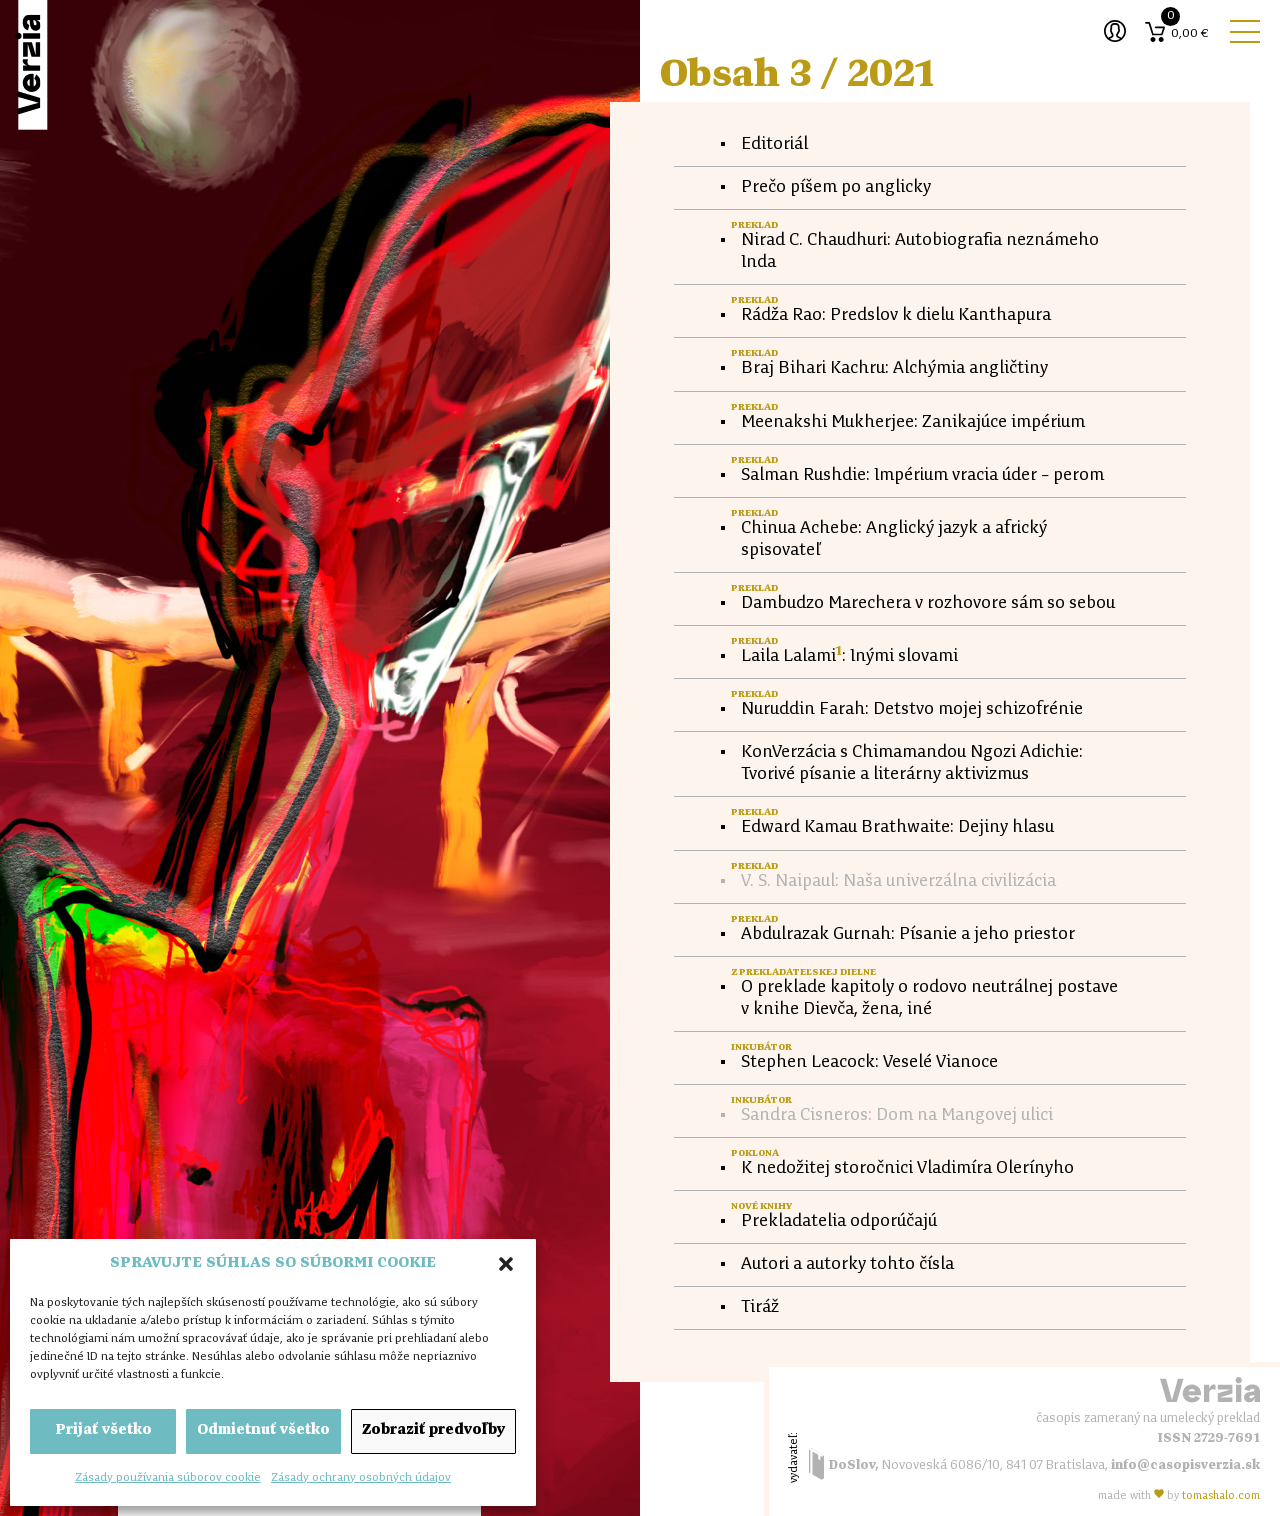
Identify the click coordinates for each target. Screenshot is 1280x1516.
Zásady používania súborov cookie (168, 1478)
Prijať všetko (103, 1430)
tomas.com (1221, 1496)
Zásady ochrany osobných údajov (361, 1478)
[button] (506, 1264)
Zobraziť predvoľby (433, 1430)
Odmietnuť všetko (263, 1430)
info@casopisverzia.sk (1185, 1465)
